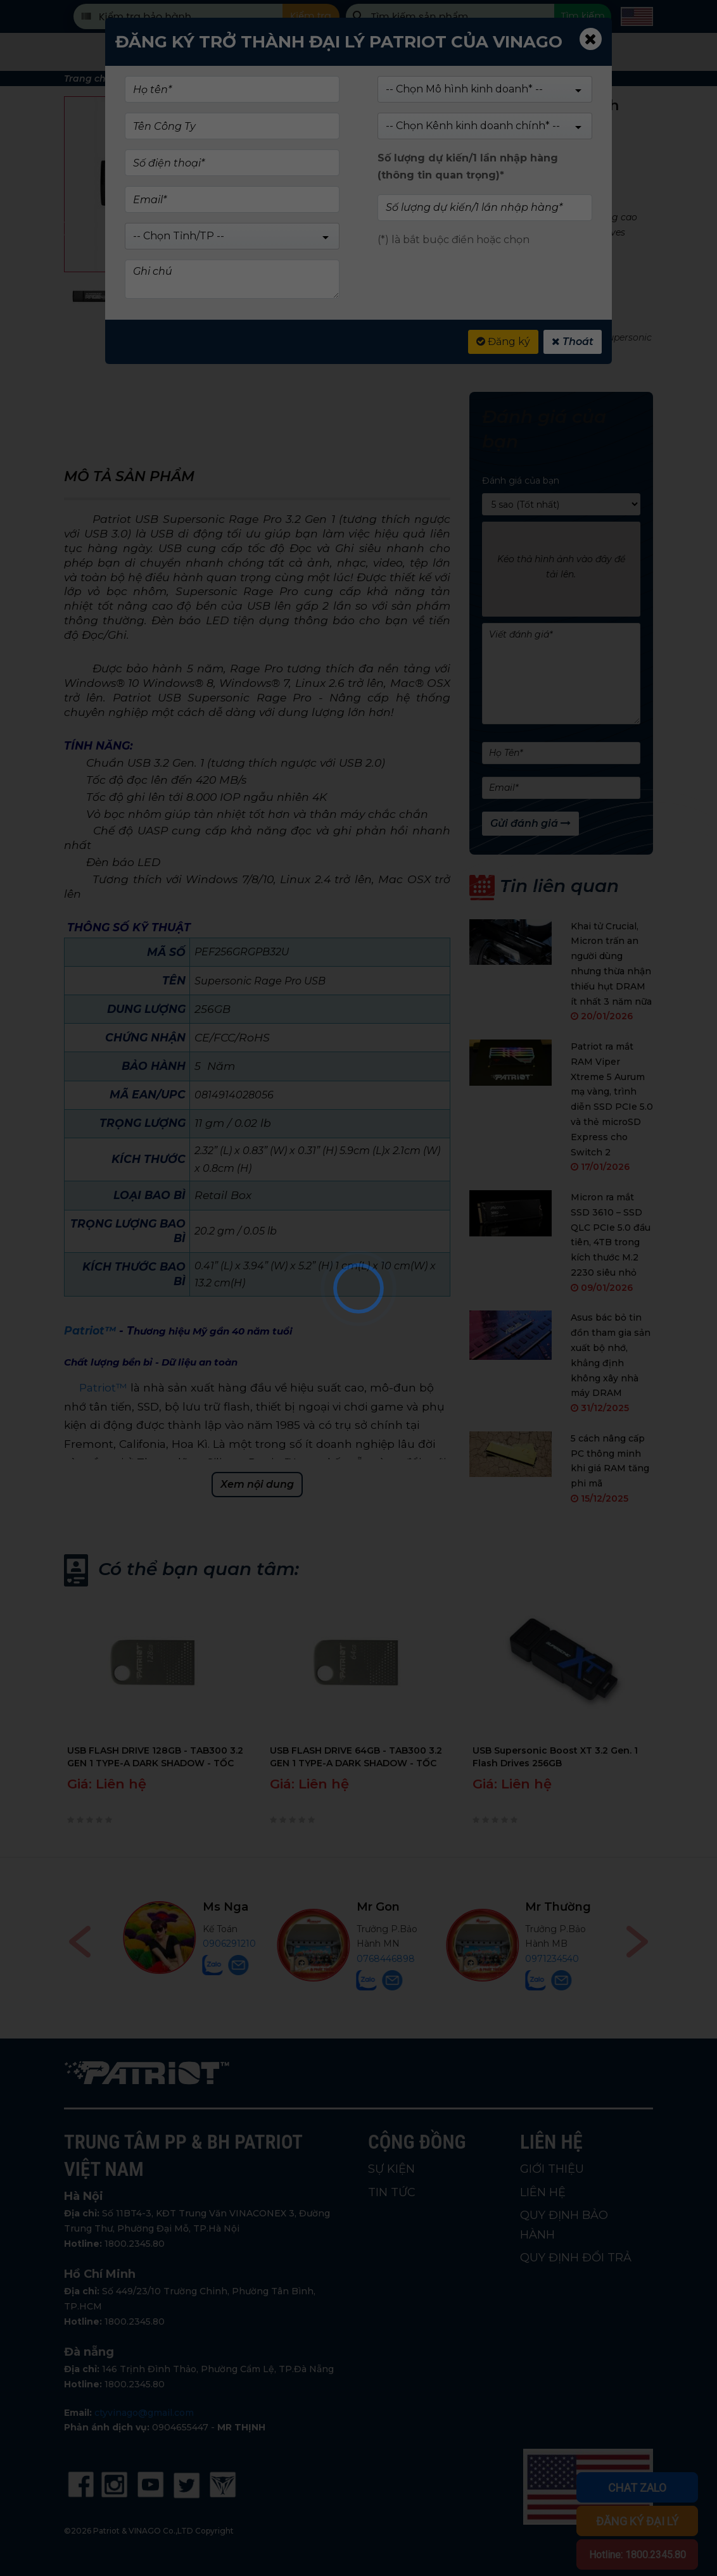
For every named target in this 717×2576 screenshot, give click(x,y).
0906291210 (397, 1943)
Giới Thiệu (473, 52)
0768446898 (554, 1958)
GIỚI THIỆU (552, 2169)
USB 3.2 (516, 337)
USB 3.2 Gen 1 (568, 337)
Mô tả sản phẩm (129, 476)
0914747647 (213, 1958)
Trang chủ (88, 78)
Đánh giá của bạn (520, 480)
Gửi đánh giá (530, 823)
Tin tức (556, 52)
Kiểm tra (310, 16)
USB (371, 337)
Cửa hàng (254, 52)
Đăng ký (503, 342)
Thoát (572, 342)
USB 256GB (469, 337)
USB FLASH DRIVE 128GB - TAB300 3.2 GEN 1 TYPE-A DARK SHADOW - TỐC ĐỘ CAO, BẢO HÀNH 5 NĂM (155, 1757)
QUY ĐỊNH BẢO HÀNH (564, 2225)
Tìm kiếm (582, 16)
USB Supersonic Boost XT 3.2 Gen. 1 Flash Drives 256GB (555, 1757)
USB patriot (411, 337)
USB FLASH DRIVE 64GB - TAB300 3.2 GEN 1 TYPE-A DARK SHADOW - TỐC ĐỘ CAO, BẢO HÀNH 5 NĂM (356, 1757)
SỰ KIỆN (391, 2169)
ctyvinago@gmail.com (144, 2412)
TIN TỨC (392, 2192)
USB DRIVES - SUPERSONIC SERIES (451, 322)
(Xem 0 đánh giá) (434, 148)
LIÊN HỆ (543, 2192)
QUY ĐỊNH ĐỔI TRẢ (575, 2258)
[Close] (591, 39)
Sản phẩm (166, 52)
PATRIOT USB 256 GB (411, 352)
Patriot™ (102, 1387)
